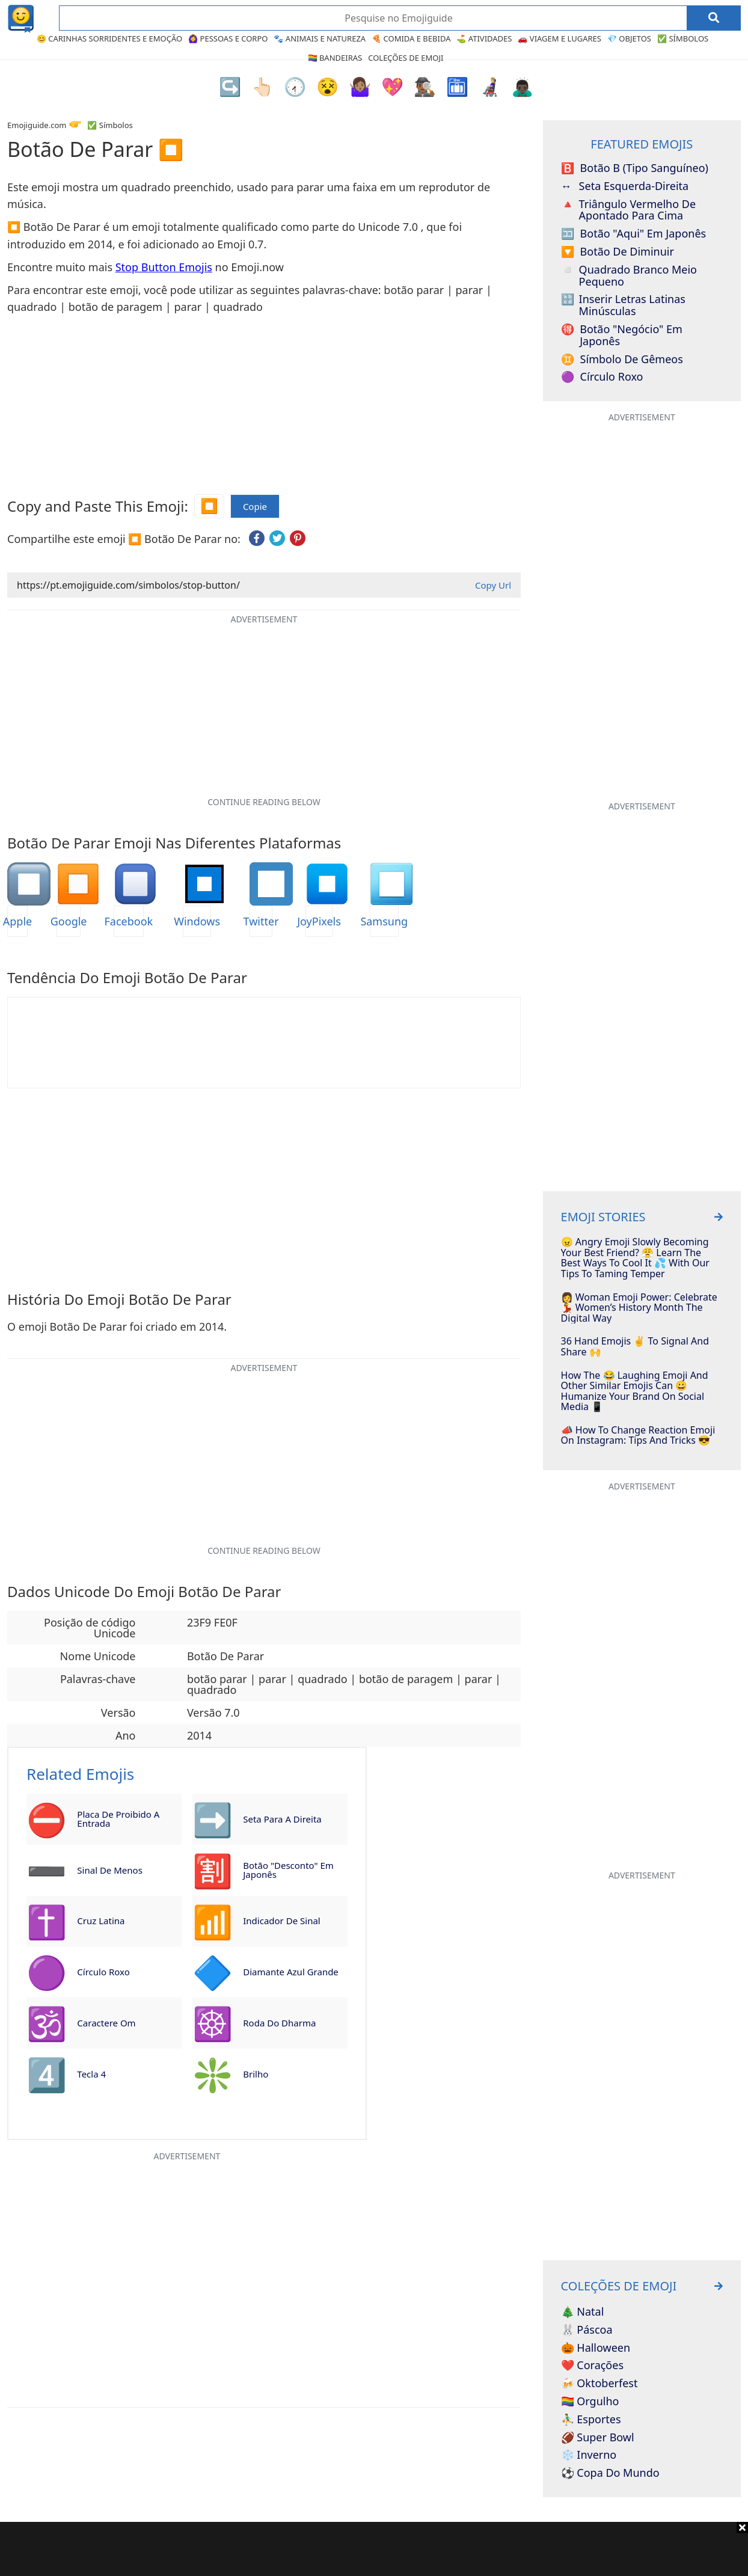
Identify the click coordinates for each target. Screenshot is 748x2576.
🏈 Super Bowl (597, 2438)
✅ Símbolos (682, 38)
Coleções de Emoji (405, 57)
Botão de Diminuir (617, 252)
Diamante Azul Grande (291, 1972)
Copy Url (493, 585)
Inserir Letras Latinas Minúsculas (623, 305)
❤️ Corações (592, 2366)
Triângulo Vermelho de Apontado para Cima (628, 210)
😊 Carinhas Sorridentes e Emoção (109, 38)
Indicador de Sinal (281, 1921)
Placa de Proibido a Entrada (118, 1818)
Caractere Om (106, 2023)
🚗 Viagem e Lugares (559, 38)
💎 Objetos (629, 38)
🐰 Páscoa (587, 2330)
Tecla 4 (91, 2074)
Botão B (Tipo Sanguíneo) (634, 168)
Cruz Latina (100, 1921)
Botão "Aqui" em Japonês (634, 234)
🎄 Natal (582, 2312)
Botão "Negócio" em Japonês (621, 336)
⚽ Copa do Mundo (610, 2473)
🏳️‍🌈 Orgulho (590, 2402)
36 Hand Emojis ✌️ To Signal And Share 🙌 (635, 1346)
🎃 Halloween (596, 2348)
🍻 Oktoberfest (599, 2384)
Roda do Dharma (279, 2023)
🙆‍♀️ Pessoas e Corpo (228, 38)
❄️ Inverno (589, 2455)
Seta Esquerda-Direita (625, 186)
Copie (255, 506)
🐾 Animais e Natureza (320, 38)
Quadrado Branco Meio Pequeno (629, 276)
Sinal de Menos (109, 1870)
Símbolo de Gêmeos (622, 360)
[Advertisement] (374, 2549)
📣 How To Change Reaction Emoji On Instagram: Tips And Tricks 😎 (638, 1435)
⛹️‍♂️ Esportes (591, 2420)
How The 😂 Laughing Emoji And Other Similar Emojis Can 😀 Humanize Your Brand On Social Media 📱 (634, 1391)
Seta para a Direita (282, 1819)
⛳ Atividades (484, 38)
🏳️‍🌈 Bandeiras (335, 57)
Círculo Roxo (103, 1972)
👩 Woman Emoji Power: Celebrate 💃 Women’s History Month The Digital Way (639, 1308)
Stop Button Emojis (163, 267)
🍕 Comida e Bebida (411, 38)
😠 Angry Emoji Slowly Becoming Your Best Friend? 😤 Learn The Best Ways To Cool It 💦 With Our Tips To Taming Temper (635, 1258)
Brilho (255, 2074)
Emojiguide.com (36, 125)
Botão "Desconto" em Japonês (288, 1869)
